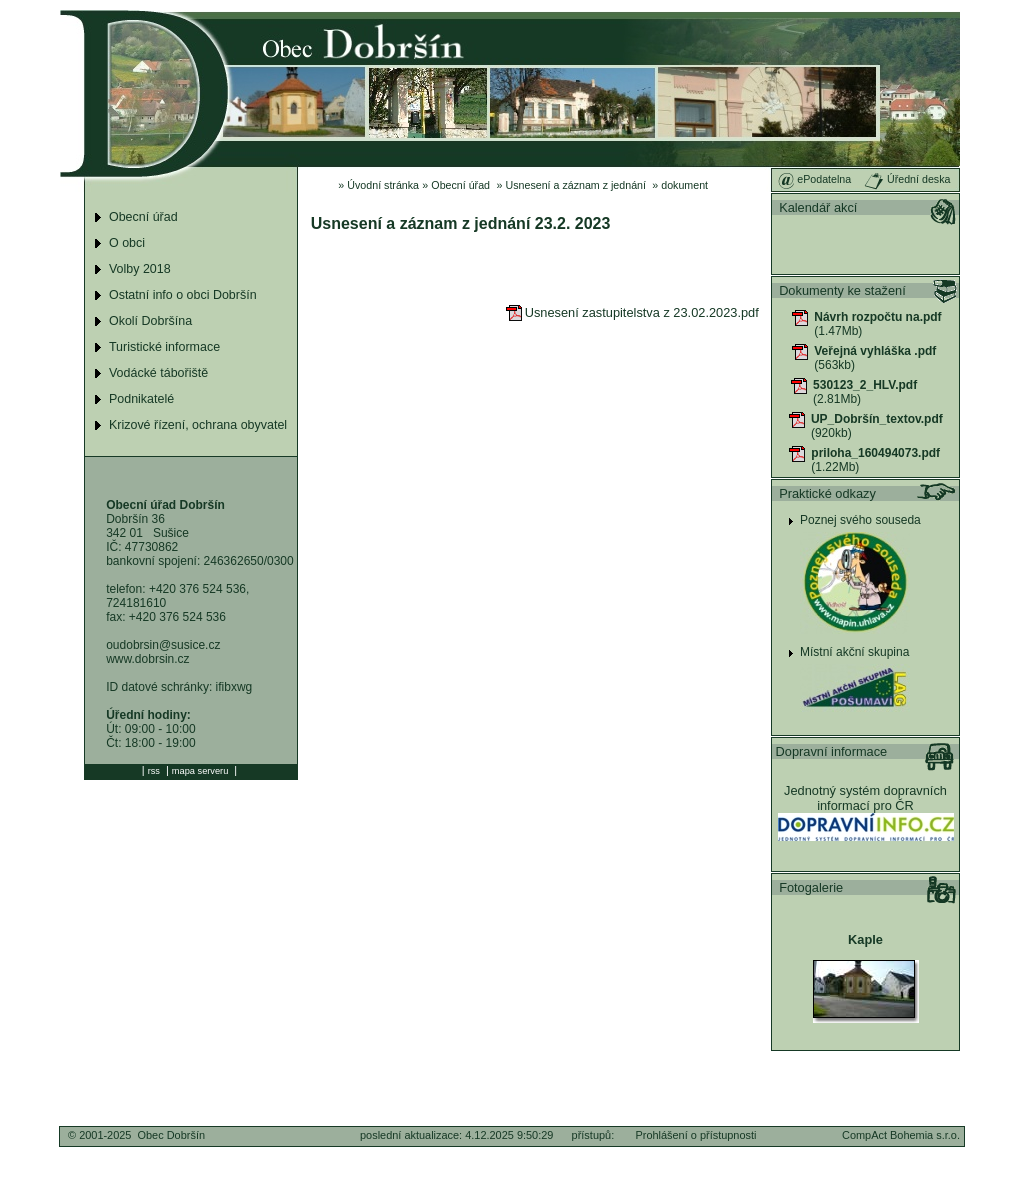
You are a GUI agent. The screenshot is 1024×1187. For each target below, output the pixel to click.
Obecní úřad (460, 185)
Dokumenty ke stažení (842, 290)
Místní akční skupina (854, 652)
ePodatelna (814, 179)
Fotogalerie (811, 887)
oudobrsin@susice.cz (163, 645)
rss (154, 771)
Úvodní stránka (383, 185)
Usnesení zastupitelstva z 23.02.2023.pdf (632, 312)
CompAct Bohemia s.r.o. (901, 1135)
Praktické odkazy (827, 493)
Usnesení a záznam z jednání (576, 185)
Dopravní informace (832, 751)
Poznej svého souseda (860, 520)
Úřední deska (907, 179)
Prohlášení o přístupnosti (695, 1135)
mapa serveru (200, 771)
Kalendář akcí (818, 207)
